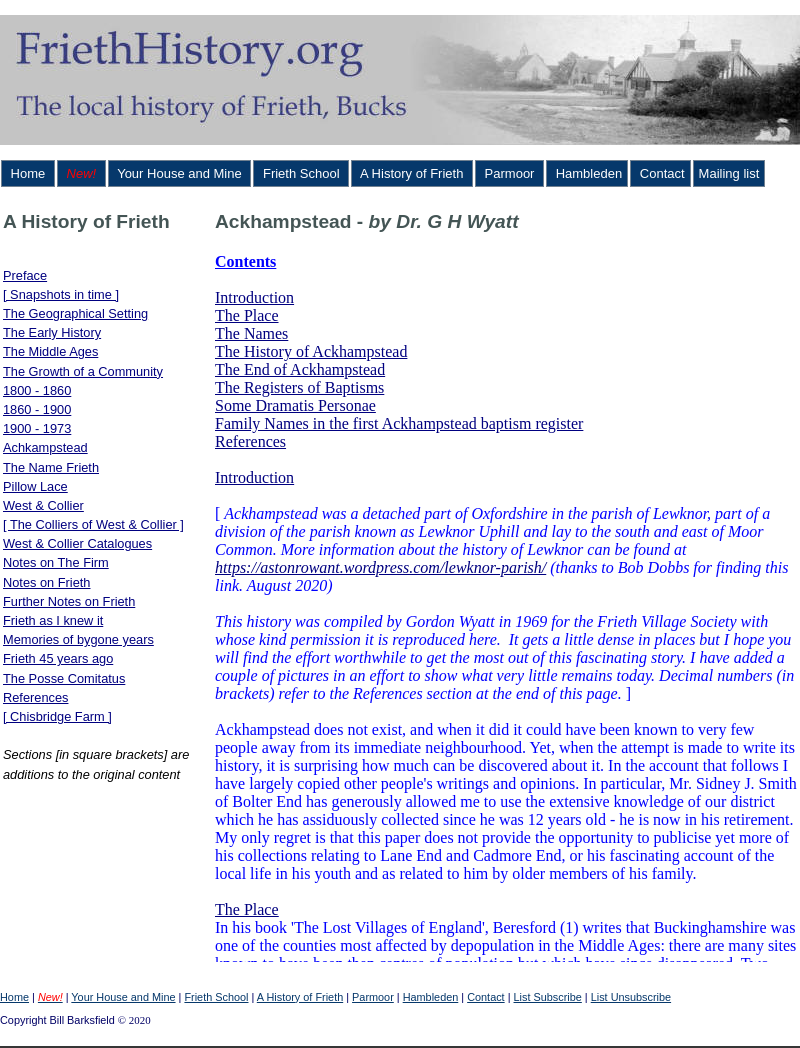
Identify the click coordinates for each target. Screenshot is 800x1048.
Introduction (254, 297)
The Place (247, 315)
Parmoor (509, 173)
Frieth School (301, 173)
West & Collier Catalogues (77, 543)
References (35, 697)
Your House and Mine (180, 173)
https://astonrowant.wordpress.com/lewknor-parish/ (380, 567)
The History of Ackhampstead (311, 351)
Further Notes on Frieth (69, 601)
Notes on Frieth (47, 582)
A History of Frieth (412, 173)
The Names (251, 333)
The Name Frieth (51, 467)
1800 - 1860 (37, 390)
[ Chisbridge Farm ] (57, 716)
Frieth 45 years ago (58, 658)
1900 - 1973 (37, 428)
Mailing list (729, 173)
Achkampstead (45, 447)
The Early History (52, 332)
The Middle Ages (50, 351)
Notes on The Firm (56, 562)
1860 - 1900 (37, 409)
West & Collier (43, 505)
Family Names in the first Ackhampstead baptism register (399, 423)
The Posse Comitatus (64, 678)
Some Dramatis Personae (295, 405)
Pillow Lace (35, 486)
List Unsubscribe (631, 997)
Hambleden (587, 173)
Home (28, 173)
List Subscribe (548, 997)
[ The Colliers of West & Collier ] (93, 524)
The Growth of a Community (83, 371)
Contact (660, 173)
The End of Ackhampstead (300, 369)
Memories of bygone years (78, 639)
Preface (25, 275)
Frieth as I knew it (53, 620)
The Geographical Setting (75, 313)
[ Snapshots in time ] (61, 294)
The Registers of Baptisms (299, 387)
